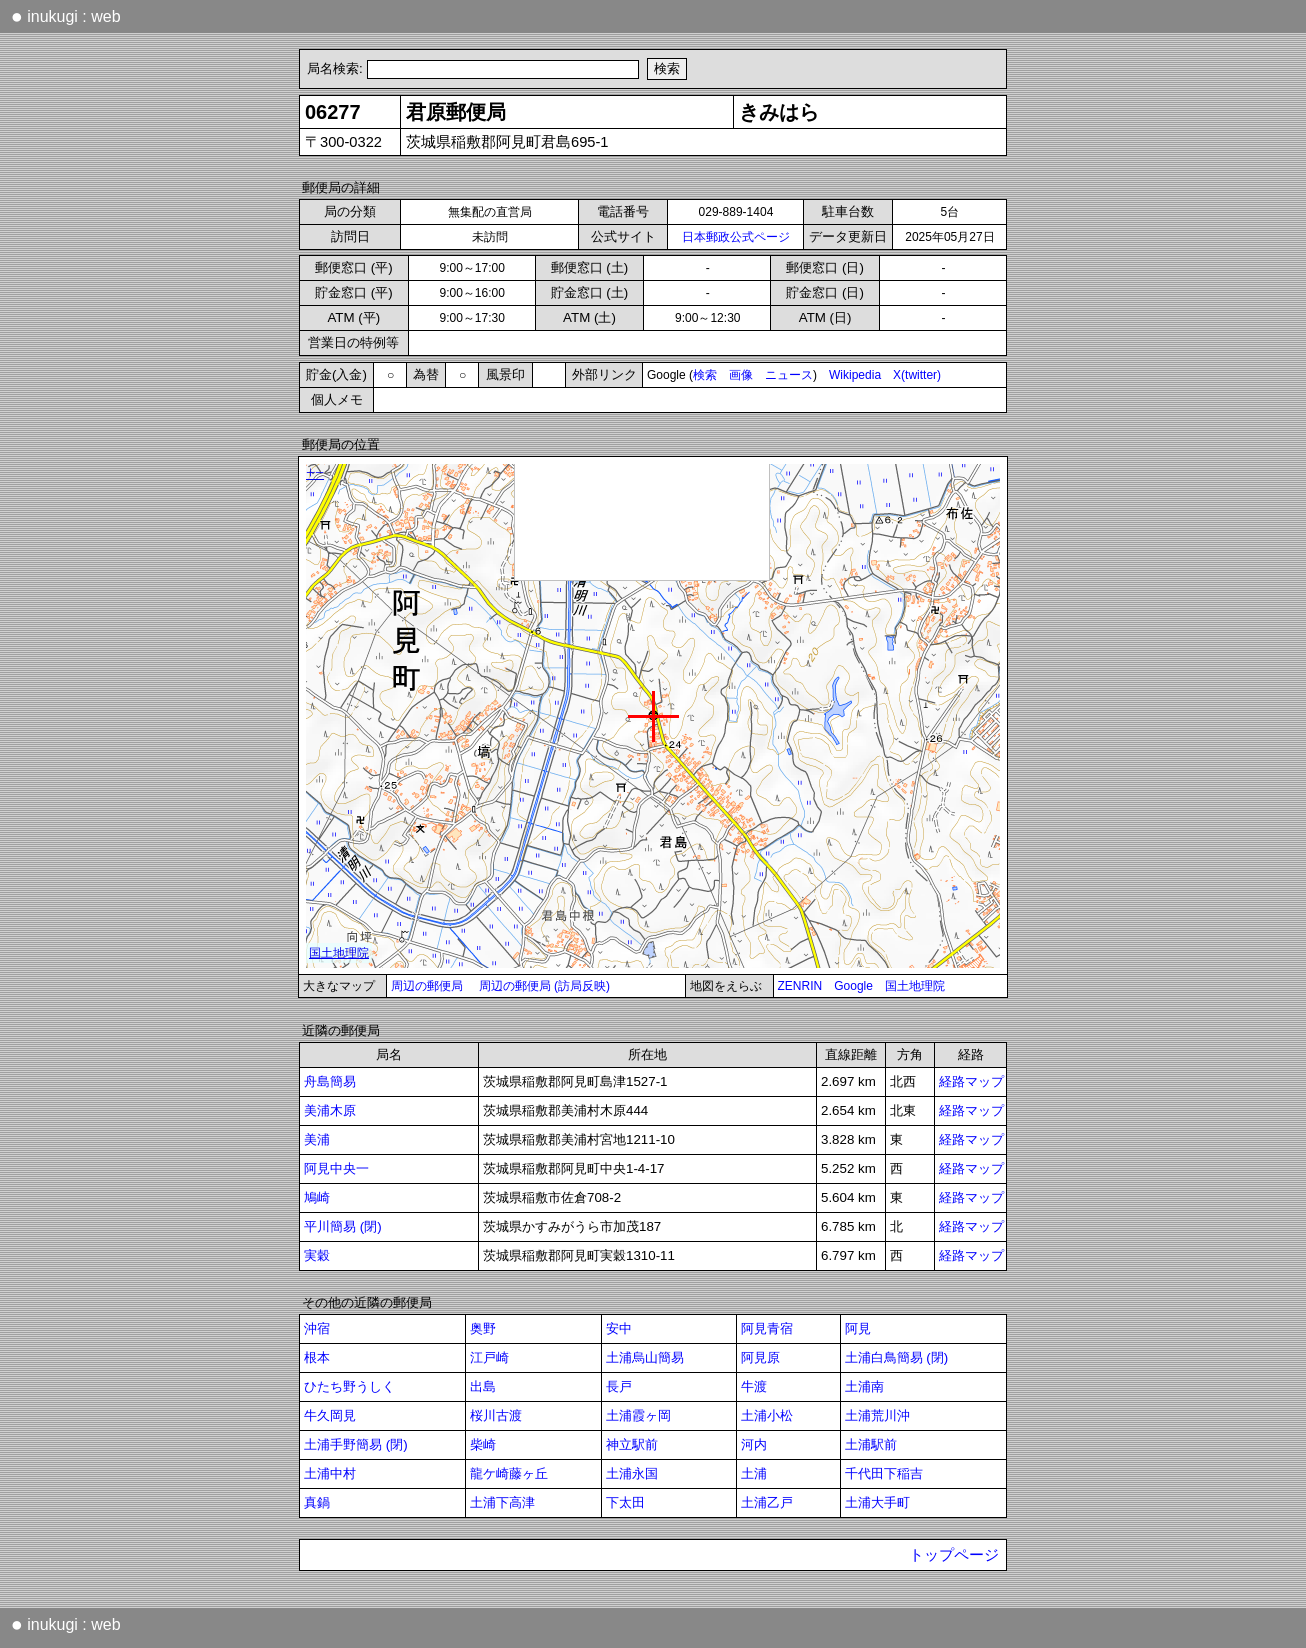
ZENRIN (800, 986)
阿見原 (760, 1357)
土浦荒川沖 (877, 1415)
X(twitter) (917, 375)
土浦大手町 (877, 1502)
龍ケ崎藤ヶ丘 (509, 1473)
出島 (483, 1386)
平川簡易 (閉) (343, 1226)
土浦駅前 (871, 1444)
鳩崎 (317, 1197)
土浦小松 (767, 1415)
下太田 (625, 1502)
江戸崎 (489, 1357)
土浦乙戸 (767, 1502)
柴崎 (483, 1444)
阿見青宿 (767, 1328)
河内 (754, 1444)
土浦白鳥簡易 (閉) (897, 1357)
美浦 (317, 1139)
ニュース (789, 375)
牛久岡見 (330, 1415)
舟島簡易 (330, 1081)
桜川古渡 (496, 1415)
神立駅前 (632, 1444)
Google (853, 986)
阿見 (858, 1328)
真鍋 (317, 1502)
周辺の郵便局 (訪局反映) (544, 986)
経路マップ (971, 1081)
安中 (619, 1328)
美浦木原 (330, 1110)
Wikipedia (855, 375)
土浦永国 (632, 1473)
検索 (705, 375)
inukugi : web (66, 16)
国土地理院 (915, 986)
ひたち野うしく (349, 1386)
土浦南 (864, 1386)
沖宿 (317, 1328)
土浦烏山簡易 (645, 1357)
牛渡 (754, 1386)
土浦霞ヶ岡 (638, 1415)
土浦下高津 (502, 1502)
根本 (317, 1357)
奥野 (483, 1328)
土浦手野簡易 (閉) (356, 1444)
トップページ (954, 1555)
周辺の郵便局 (427, 986)
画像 (741, 375)
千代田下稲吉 (884, 1473)
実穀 (317, 1255)
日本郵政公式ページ (736, 237)
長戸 (619, 1386)
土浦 (754, 1473)
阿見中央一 (336, 1168)
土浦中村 (330, 1473)
